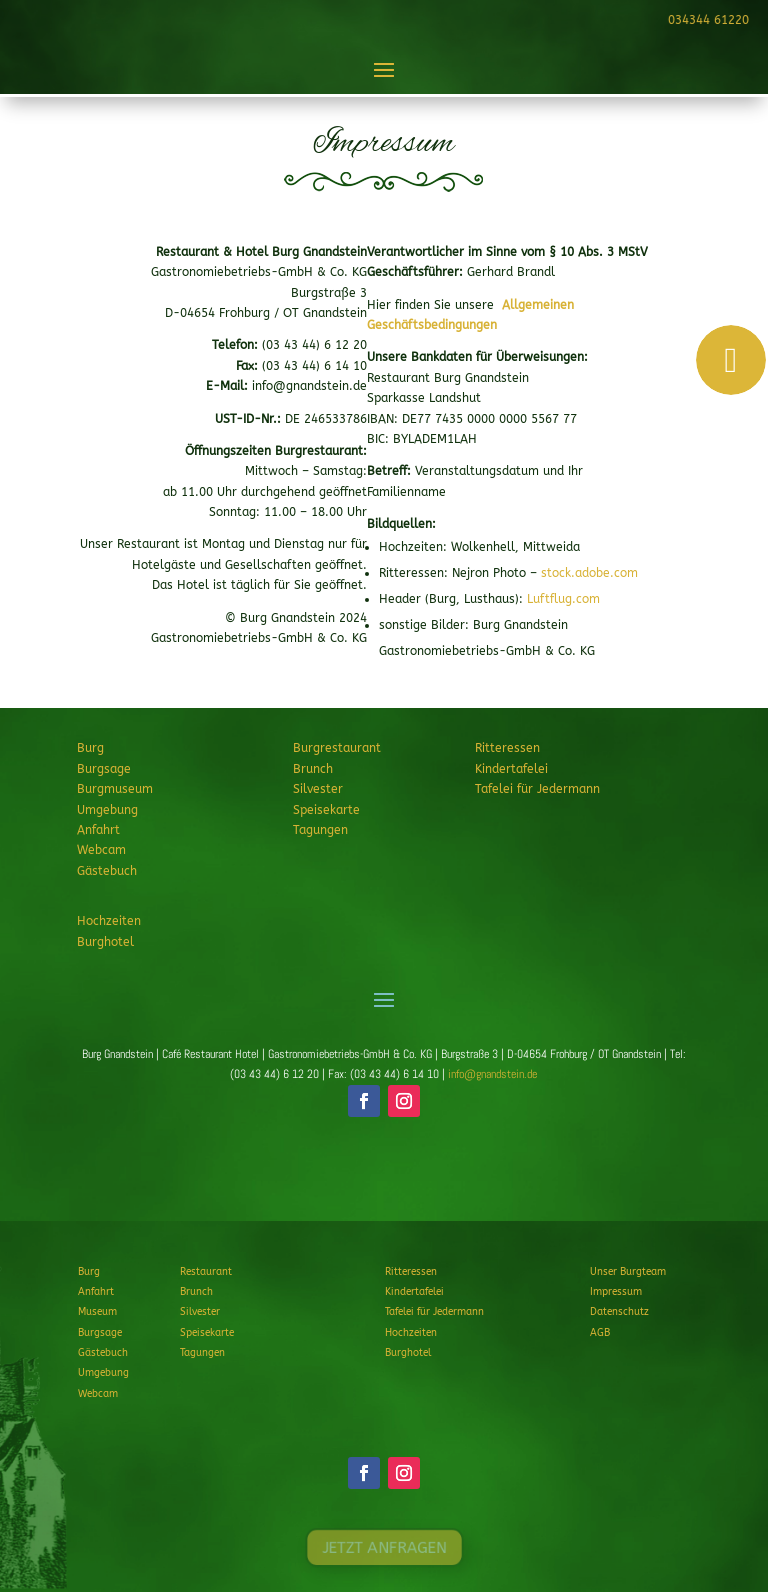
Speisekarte (326, 810)
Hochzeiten (109, 921)
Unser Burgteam (628, 1272)
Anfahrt (98, 830)
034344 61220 (705, 20)
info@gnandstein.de (492, 1074)
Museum (97, 1312)
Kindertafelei (511, 769)
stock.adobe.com (589, 573)
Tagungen (320, 830)
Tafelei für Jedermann (537, 789)
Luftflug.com (563, 599)
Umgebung (107, 810)
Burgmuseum (115, 789)
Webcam (101, 850)
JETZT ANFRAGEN (383, 1175)
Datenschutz (619, 1312)
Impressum (616, 1292)
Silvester (318, 789)
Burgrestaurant (337, 748)
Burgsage (104, 769)
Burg (90, 748)
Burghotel (105, 942)
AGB (600, 1333)
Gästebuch (107, 871)
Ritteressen (507, 748)
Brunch (313, 769)
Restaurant (206, 1272)
